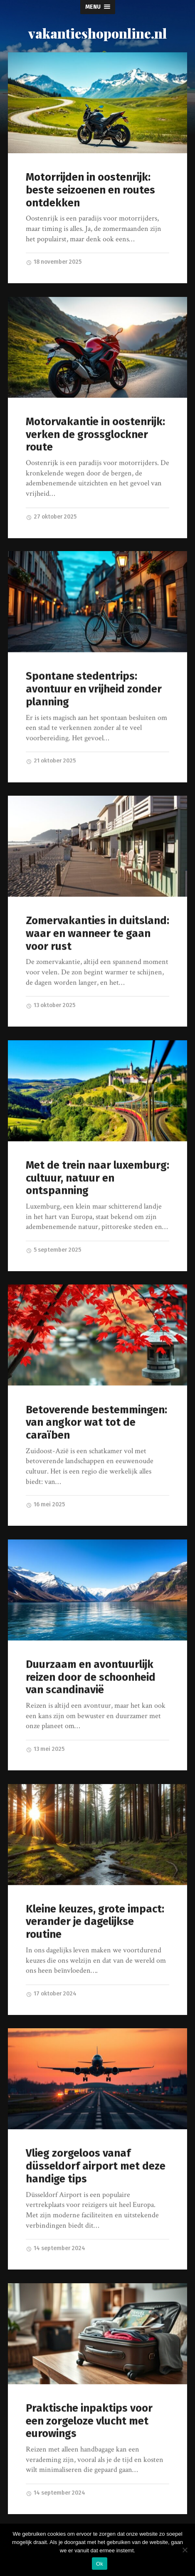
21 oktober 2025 (51, 761)
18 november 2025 (53, 261)
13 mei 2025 (45, 1749)
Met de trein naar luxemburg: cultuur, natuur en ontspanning (97, 1178)
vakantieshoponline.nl (97, 33)
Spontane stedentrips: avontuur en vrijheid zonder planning (94, 689)
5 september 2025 (53, 1250)
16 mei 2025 (45, 1504)
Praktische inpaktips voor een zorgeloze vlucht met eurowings (89, 2421)
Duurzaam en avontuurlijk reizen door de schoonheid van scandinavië (91, 1677)
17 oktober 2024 (51, 1994)
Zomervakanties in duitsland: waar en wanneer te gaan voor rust (97, 933)
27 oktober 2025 (51, 516)
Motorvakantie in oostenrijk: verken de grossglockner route (95, 434)
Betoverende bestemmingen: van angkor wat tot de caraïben (96, 1423)
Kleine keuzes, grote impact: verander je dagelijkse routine (95, 1922)
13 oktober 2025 (50, 1005)
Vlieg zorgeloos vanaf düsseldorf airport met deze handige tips (95, 2166)
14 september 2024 (55, 2248)
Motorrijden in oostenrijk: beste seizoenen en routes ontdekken (90, 190)
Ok (99, 2564)
